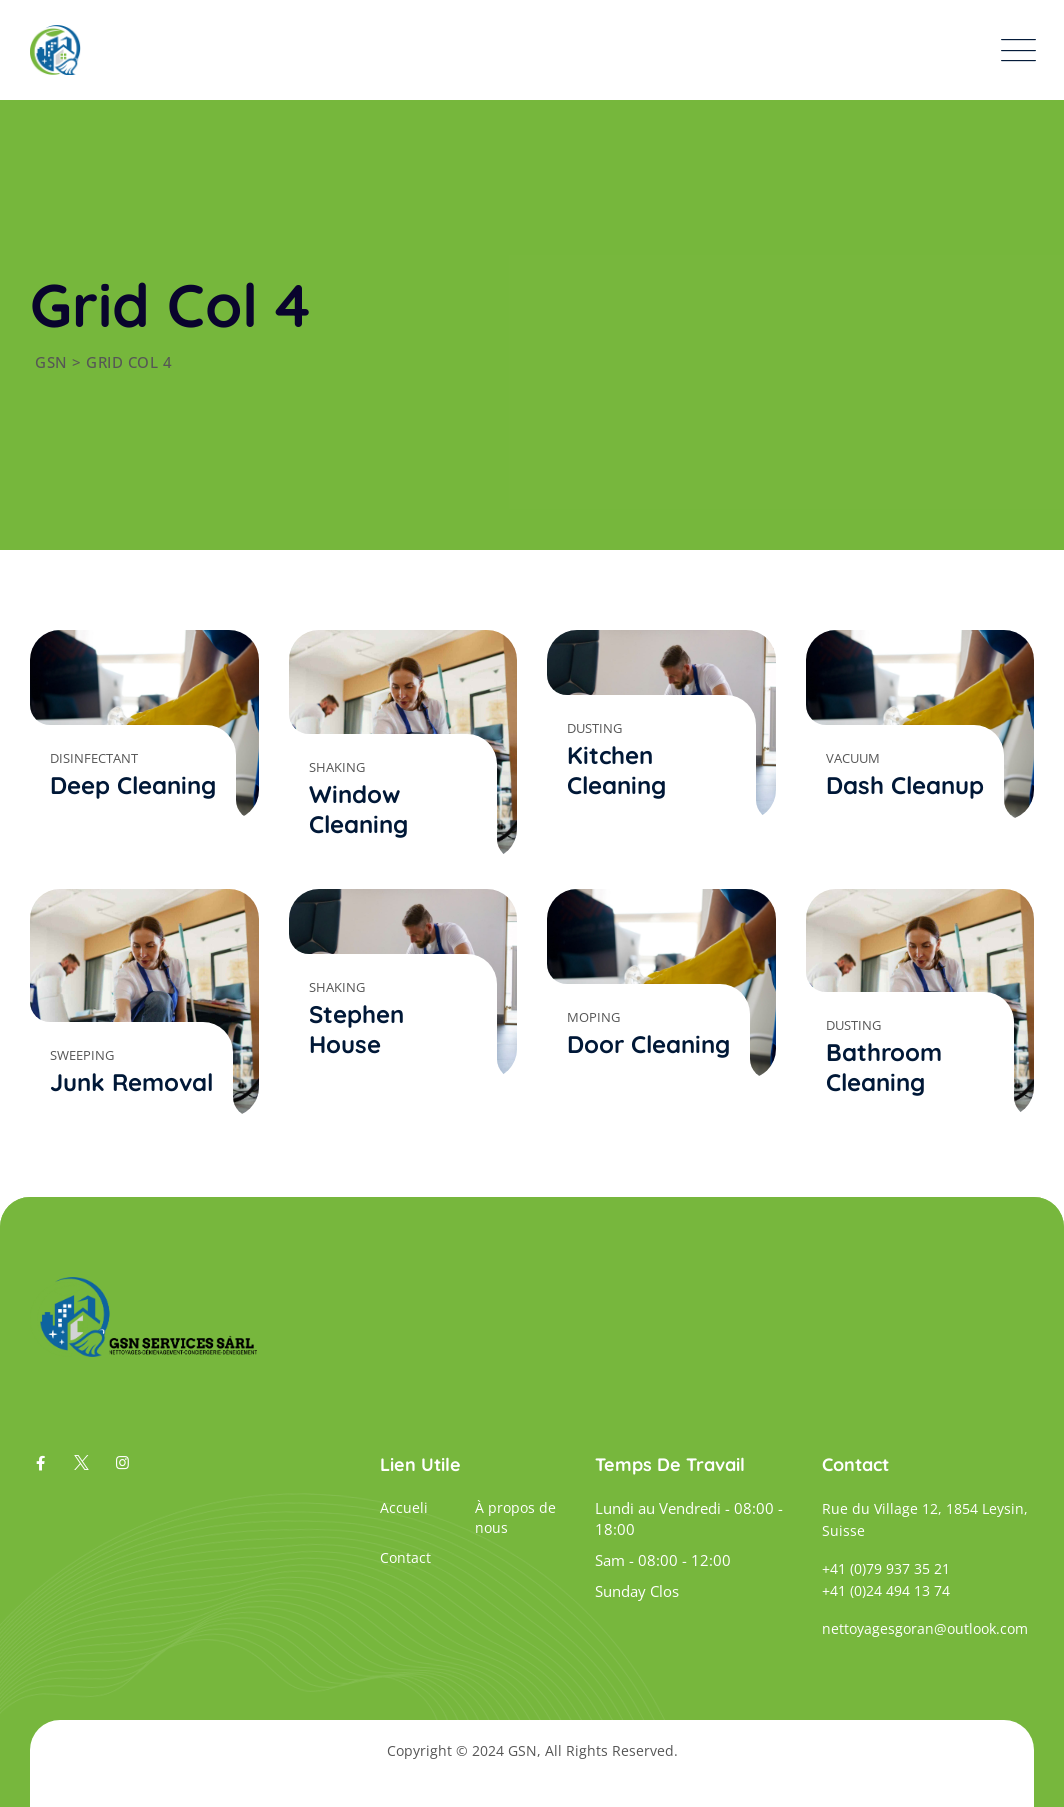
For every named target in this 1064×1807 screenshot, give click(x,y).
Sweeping (82, 1055)
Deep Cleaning (133, 785)
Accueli (404, 1507)
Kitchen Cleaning (616, 770)
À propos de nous (515, 1517)
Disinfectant (94, 758)
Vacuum (853, 758)
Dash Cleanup (905, 785)
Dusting (594, 728)
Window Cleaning (358, 809)
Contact (405, 1557)
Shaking (337, 767)
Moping (593, 1017)
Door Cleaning (648, 1044)
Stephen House (356, 1029)
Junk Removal (131, 1082)
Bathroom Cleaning (884, 1067)
